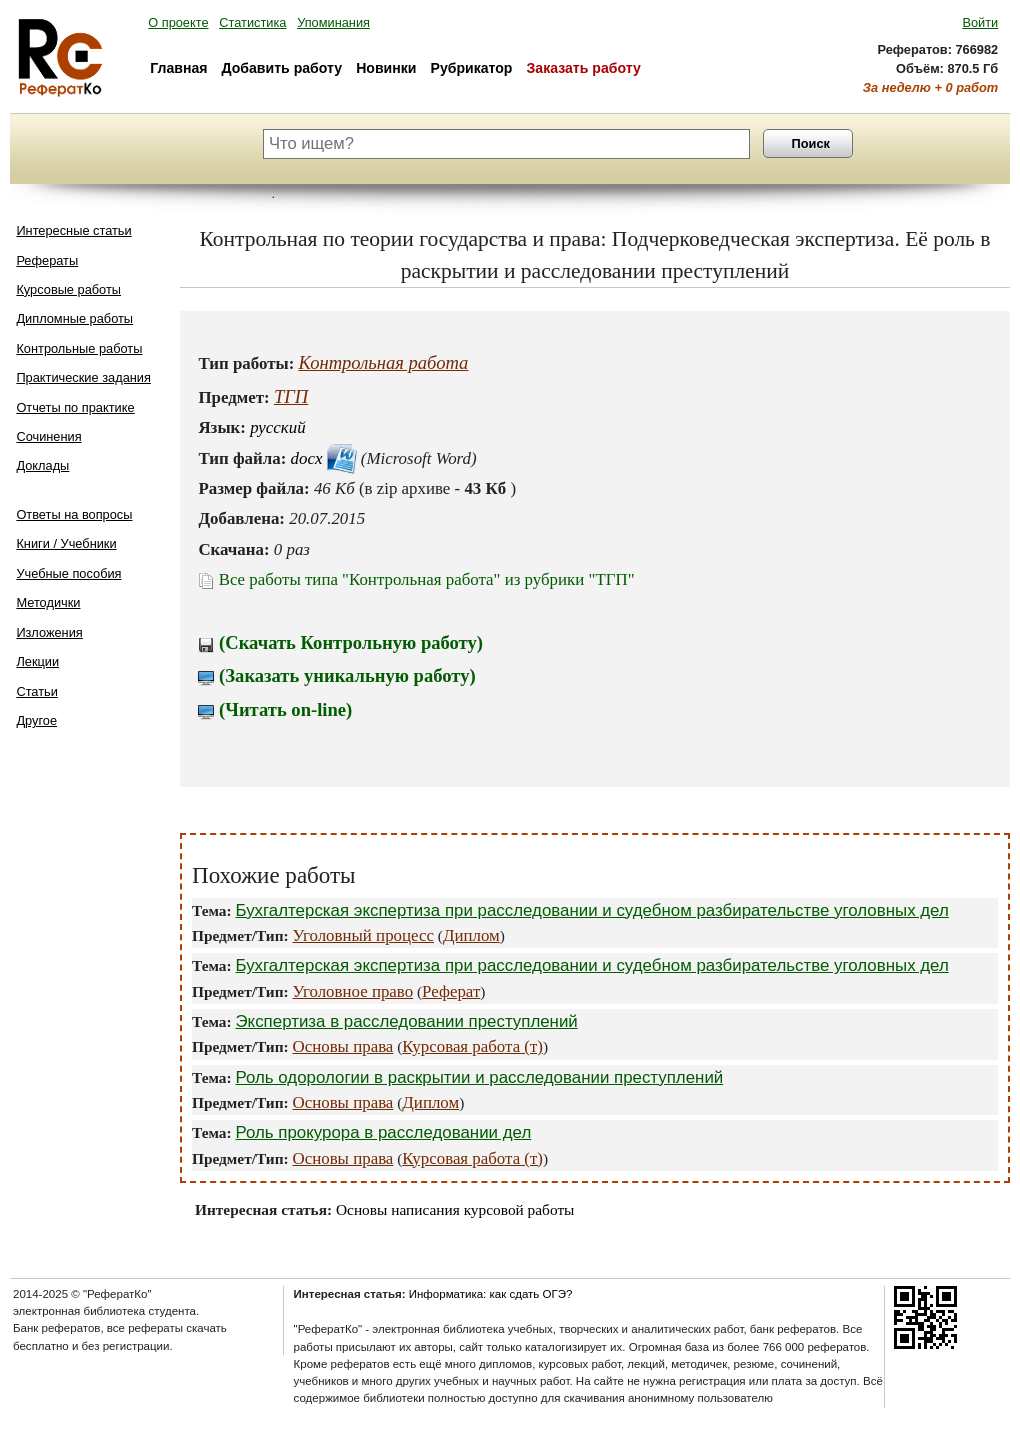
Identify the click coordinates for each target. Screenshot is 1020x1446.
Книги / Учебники (66, 543)
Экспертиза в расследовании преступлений (406, 1021)
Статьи (36, 691)
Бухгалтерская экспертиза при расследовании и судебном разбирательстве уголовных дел (591, 910)
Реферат (451, 991)
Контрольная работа (384, 362)
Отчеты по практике (75, 407)
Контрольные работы (79, 348)
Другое (36, 720)
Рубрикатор (472, 68)
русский (277, 427)
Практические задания (83, 377)
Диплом (471, 935)
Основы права (343, 1046)
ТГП (291, 396)
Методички (48, 602)
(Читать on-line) (275, 709)
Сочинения (48, 436)
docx (307, 458)
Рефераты (47, 260)
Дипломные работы (74, 318)
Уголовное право (353, 991)
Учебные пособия (68, 573)
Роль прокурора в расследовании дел (383, 1132)
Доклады (42, 465)
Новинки (386, 68)
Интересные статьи (73, 230)
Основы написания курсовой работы (455, 1209)
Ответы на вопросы (74, 514)
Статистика (252, 22)
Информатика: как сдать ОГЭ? (491, 1294)
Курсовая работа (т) (472, 1046)
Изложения (49, 632)
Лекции (37, 661)
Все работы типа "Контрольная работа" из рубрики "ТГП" (416, 579)
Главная (178, 68)
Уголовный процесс (363, 935)
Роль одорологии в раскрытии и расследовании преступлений (479, 1077)
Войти (980, 22)
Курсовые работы (68, 289)
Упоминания (333, 22)
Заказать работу (584, 68)
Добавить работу (282, 68)
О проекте (178, 22)
